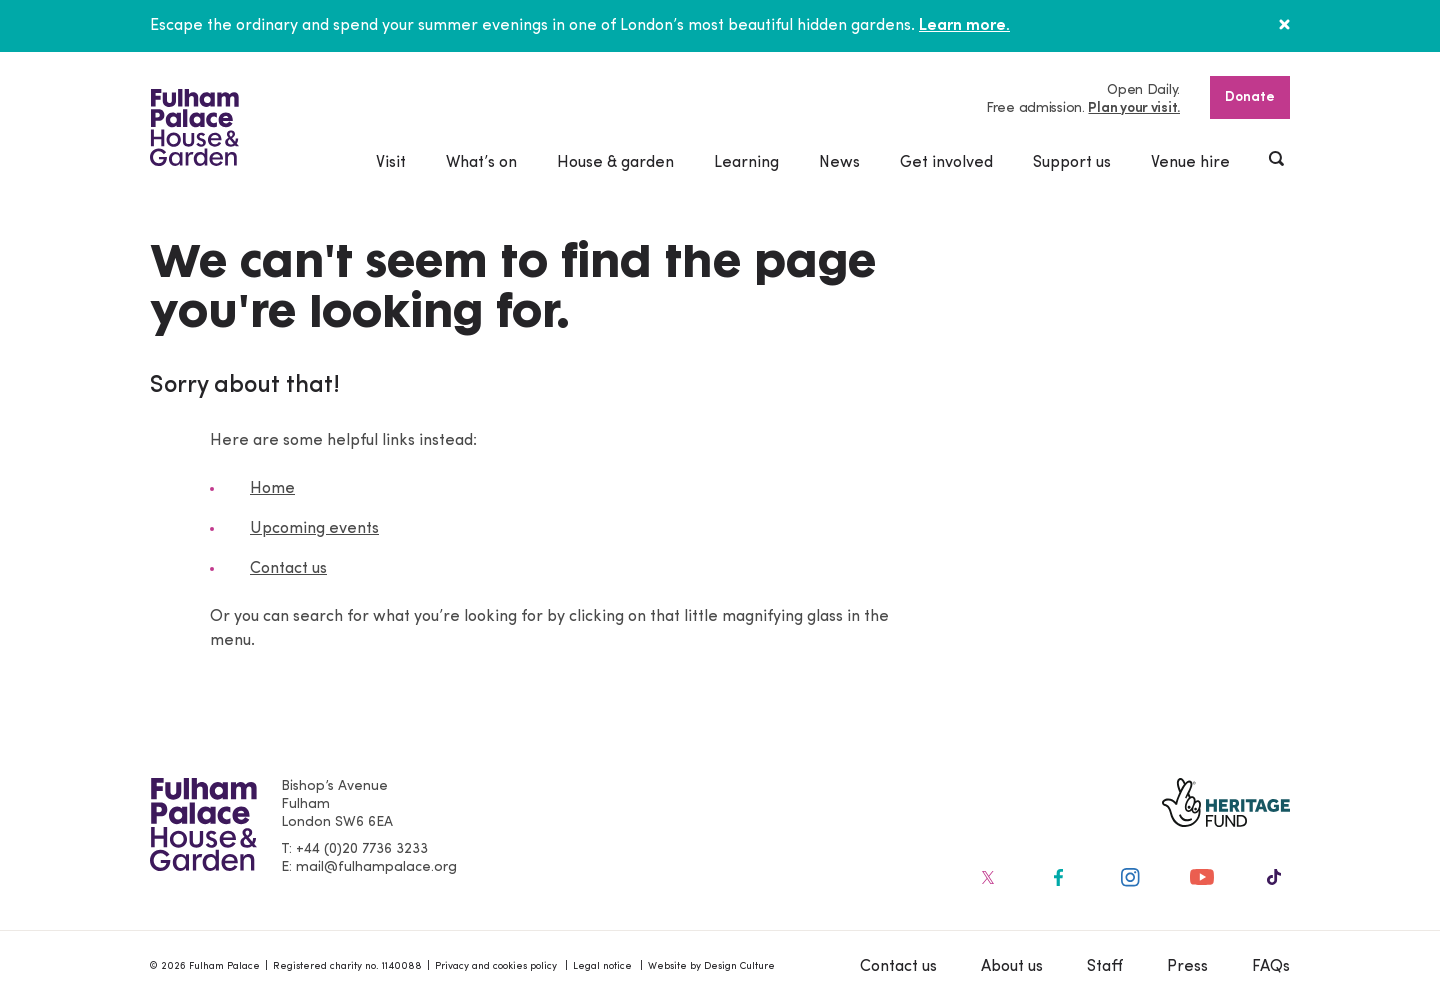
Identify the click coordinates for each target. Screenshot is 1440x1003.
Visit (391, 163)
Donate (1250, 97)
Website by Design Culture (711, 966)
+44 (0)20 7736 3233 (362, 849)
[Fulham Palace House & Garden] (194, 127)
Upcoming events (314, 529)
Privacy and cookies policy (496, 966)
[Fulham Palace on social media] (986, 877)
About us (1012, 967)
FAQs (1271, 967)
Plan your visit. (1134, 108)
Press (1187, 967)
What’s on (481, 163)
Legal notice (602, 966)
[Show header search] (1278, 161)
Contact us (288, 569)
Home (272, 489)
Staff (1105, 967)
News (839, 163)
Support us (1072, 163)
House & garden (615, 163)
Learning (746, 163)
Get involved (946, 163)
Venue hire (1190, 163)
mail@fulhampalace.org (376, 867)
